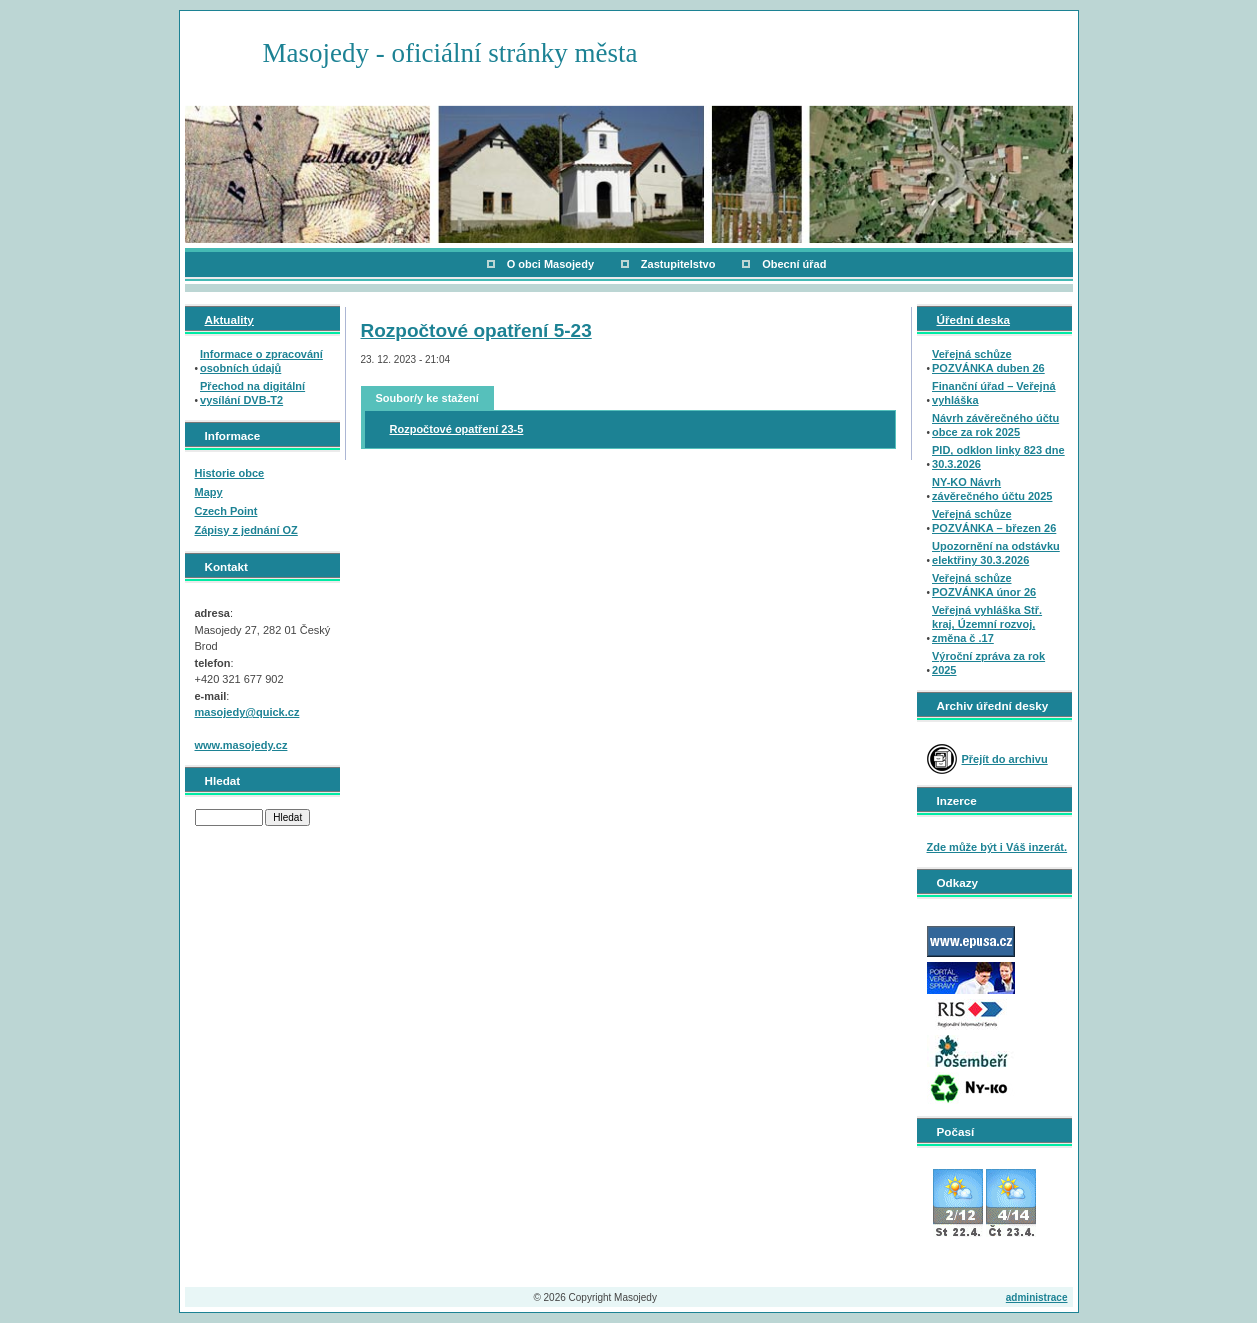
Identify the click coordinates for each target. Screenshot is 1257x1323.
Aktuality (229, 319)
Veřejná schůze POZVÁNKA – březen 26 (994, 521)
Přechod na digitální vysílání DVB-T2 (252, 393)
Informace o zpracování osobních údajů (261, 361)
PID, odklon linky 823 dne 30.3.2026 (998, 457)
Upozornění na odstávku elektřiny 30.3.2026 (996, 553)
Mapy (209, 492)
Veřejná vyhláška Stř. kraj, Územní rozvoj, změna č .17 (987, 624)
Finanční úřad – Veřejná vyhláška (994, 393)
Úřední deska (973, 319)
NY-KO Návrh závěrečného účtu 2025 (992, 489)
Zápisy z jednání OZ (246, 530)
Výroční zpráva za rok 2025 (988, 663)
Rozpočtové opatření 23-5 (457, 429)
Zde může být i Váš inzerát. (997, 847)
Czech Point (226, 511)
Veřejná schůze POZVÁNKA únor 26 (984, 585)
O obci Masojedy (550, 264)
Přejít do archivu (1005, 759)
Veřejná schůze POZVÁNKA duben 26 (988, 361)
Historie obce (230, 473)
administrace (1037, 1297)
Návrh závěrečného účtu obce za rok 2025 (995, 425)
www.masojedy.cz (241, 745)
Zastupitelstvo (678, 264)
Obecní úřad (794, 264)
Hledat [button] (287, 817)
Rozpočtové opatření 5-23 (476, 330)
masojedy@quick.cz (247, 712)
